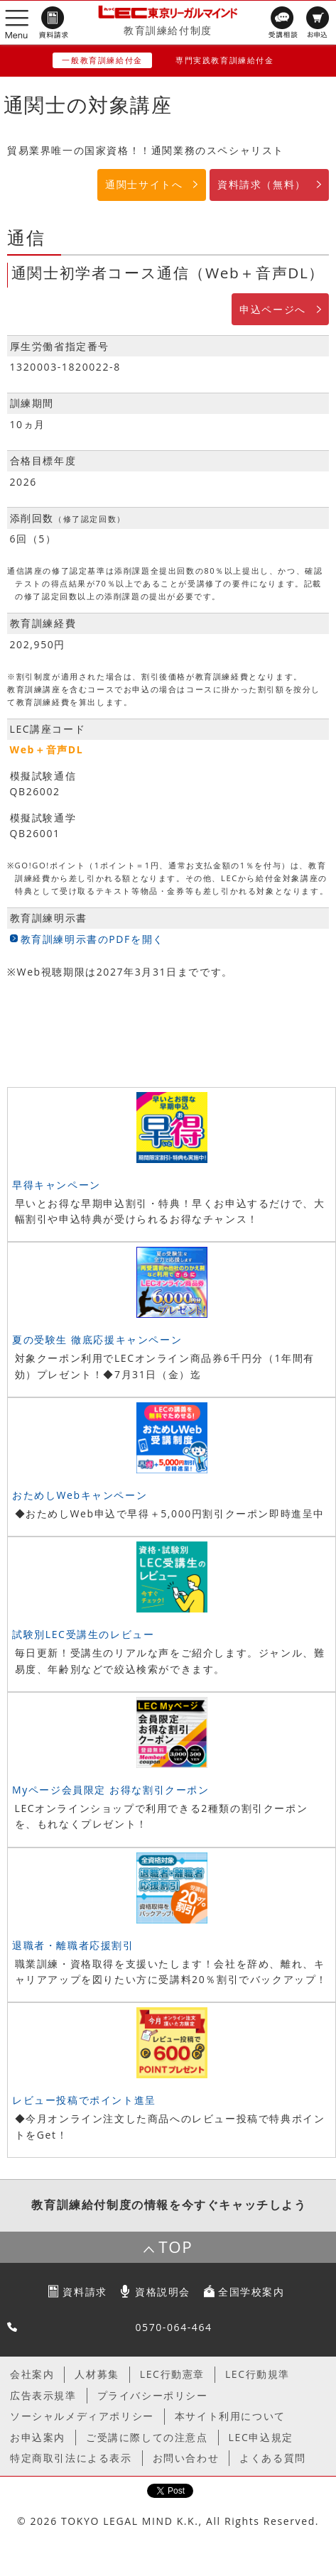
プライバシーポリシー (152, 2395)
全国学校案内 (251, 2291)
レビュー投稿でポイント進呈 (84, 2100)
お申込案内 (37, 2437)
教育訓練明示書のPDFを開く (92, 939)
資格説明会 (162, 2291)
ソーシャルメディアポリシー (82, 2416)
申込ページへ (272, 309)
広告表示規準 (43, 2395)
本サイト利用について (230, 2416)
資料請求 (85, 2291)
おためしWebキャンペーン (79, 1495)
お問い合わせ (186, 2458)
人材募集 (97, 2374)
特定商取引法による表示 (71, 2458)
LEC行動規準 (257, 2374)
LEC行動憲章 (172, 2374)
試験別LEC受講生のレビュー (83, 1634)
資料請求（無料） (261, 184)
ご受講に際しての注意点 (147, 2437)
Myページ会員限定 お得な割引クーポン (111, 1789)
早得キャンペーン (56, 1184)
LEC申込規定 (261, 2437)
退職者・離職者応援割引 (73, 1945)
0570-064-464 (173, 2327)
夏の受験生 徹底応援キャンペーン (97, 1339)
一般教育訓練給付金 (102, 60)
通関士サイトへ (144, 184)
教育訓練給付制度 (168, 30)
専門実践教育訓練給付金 (224, 60)
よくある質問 (272, 2458)
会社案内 (32, 2374)
